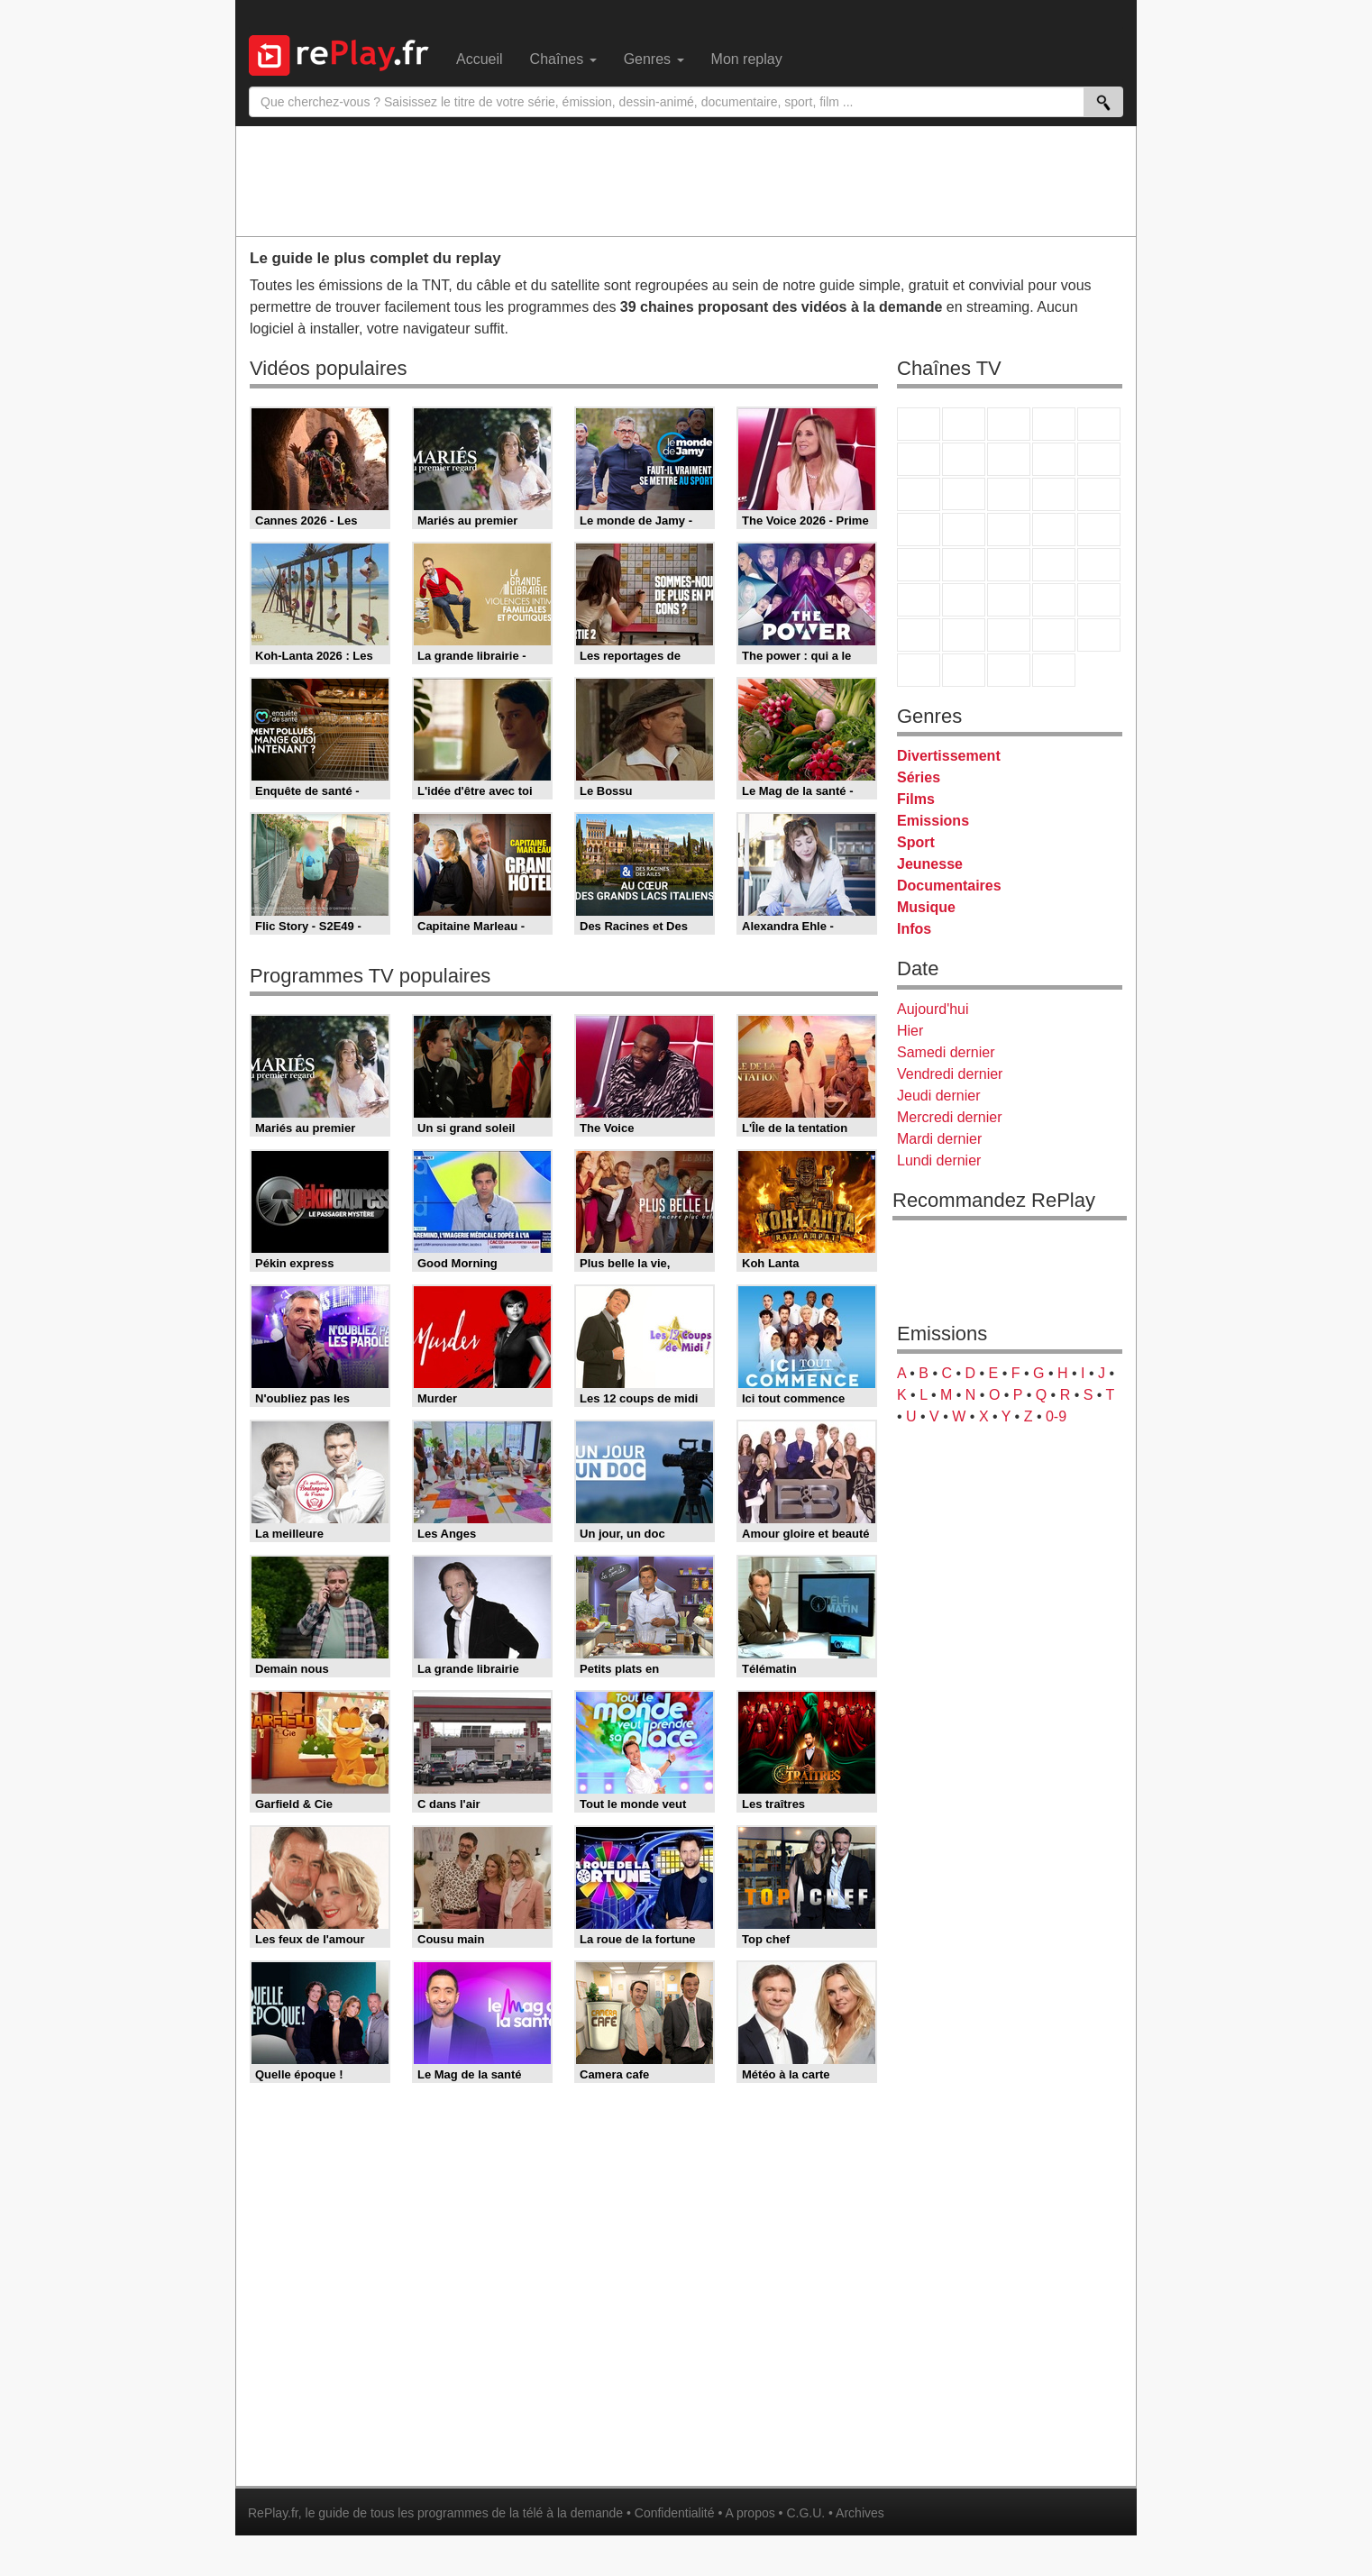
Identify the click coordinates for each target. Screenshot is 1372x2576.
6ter (1053, 494)
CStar (963, 494)
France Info (963, 564)
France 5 (1098, 424)
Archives (860, 2513)
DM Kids (1098, 635)
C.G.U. (805, 2513)
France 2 (963, 424)
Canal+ (1053, 424)
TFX (1098, 459)
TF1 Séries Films (1008, 494)
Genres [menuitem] (654, 59)
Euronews (918, 600)
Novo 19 (918, 564)
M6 (918, 459)
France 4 (918, 494)
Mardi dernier (939, 1138)
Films (916, 799)
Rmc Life (963, 529)
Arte (963, 459)
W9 (1008, 459)
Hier (910, 1030)
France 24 (963, 600)
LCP (963, 670)
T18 (1098, 529)
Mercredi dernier (949, 1117)
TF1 (918, 424)
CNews (1008, 564)
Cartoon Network (1008, 635)
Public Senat (1008, 670)
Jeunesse (930, 864)
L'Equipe (1098, 600)
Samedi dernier (946, 1052)
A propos (749, 2513)
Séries (918, 777)
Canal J (963, 635)
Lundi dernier (939, 1160)
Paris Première (1053, 529)
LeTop (918, 670)
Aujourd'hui (933, 1009)
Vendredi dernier (949, 1074)
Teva (1008, 529)
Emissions (933, 820)
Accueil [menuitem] (479, 59)
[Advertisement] (686, 180)
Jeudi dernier (939, 1095)
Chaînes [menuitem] (563, 59)
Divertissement (949, 755)
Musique (926, 907)
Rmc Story (918, 529)
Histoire (1053, 670)
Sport (916, 842)
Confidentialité (675, 2513)
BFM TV (1053, 564)
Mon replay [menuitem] (746, 59)
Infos (914, 928)
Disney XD (1053, 635)
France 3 (1008, 424)
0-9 (1056, 1416)
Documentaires (949, 885)
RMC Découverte (1098, 494)
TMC (1053, 459)
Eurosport (1053, 600)
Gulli (918, 635)
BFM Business (1098, 564)
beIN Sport (1008, 600)
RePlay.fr (273, 2513)
